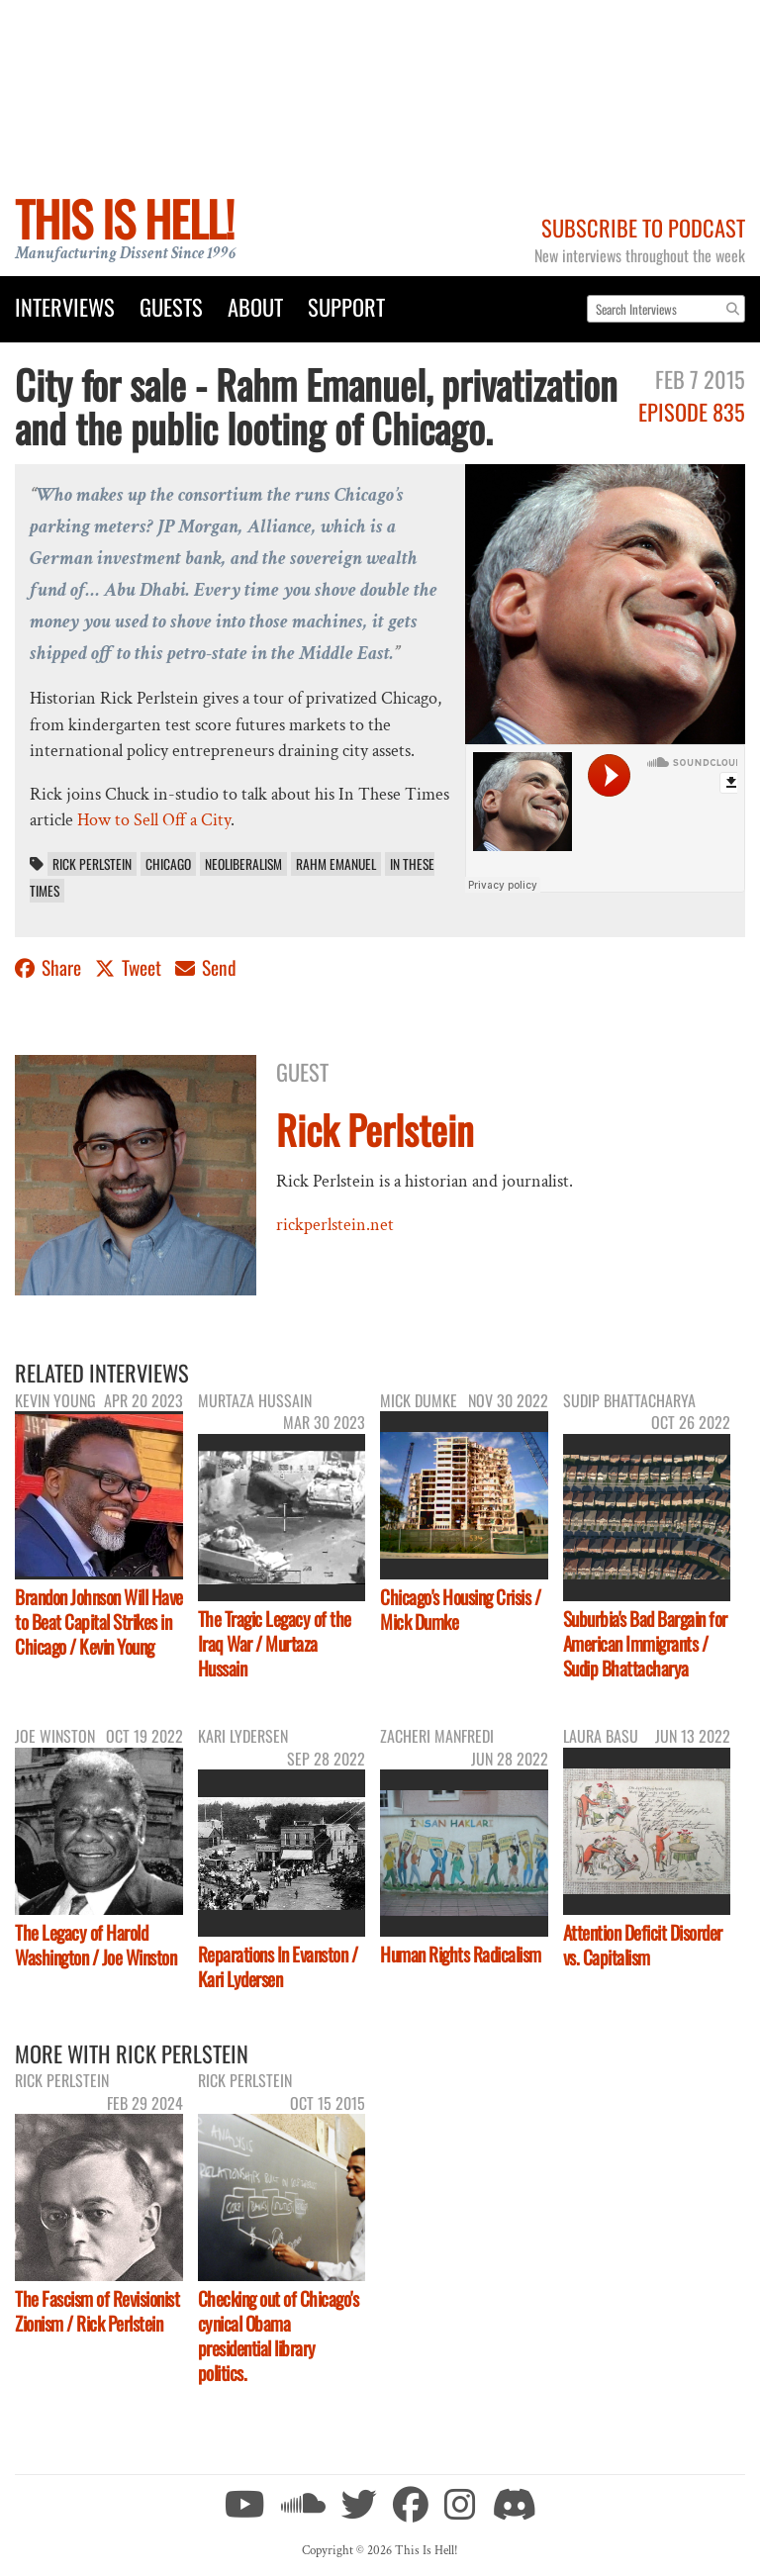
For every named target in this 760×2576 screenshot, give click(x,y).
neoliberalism (243, 864)
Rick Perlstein (92, 864)
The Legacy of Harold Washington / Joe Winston (95, 1944)
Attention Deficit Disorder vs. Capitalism (642, 1944)
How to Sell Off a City (154, 820)
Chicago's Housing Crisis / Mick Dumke (460, 1609)
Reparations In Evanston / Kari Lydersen (278, 1966)
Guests (171, 306)
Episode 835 (691, 411)
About (255, 306)
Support (346, 306)
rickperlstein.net (335, 1224)
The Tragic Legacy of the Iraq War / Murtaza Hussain (274, 1643)
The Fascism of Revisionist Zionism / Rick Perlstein (97, 2310)
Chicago (168, 864)
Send (206, 967)
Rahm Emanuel (336, 864)
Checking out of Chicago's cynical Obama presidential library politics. (278, 2335)
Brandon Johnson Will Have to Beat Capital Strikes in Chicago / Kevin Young (99, 1621)
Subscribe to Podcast (643, 227)
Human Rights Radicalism (460, 1954)
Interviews (65, 306)
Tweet (130, 967)
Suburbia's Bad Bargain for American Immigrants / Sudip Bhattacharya (645, 1643)
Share (50, 967)
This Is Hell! (124, 218)
